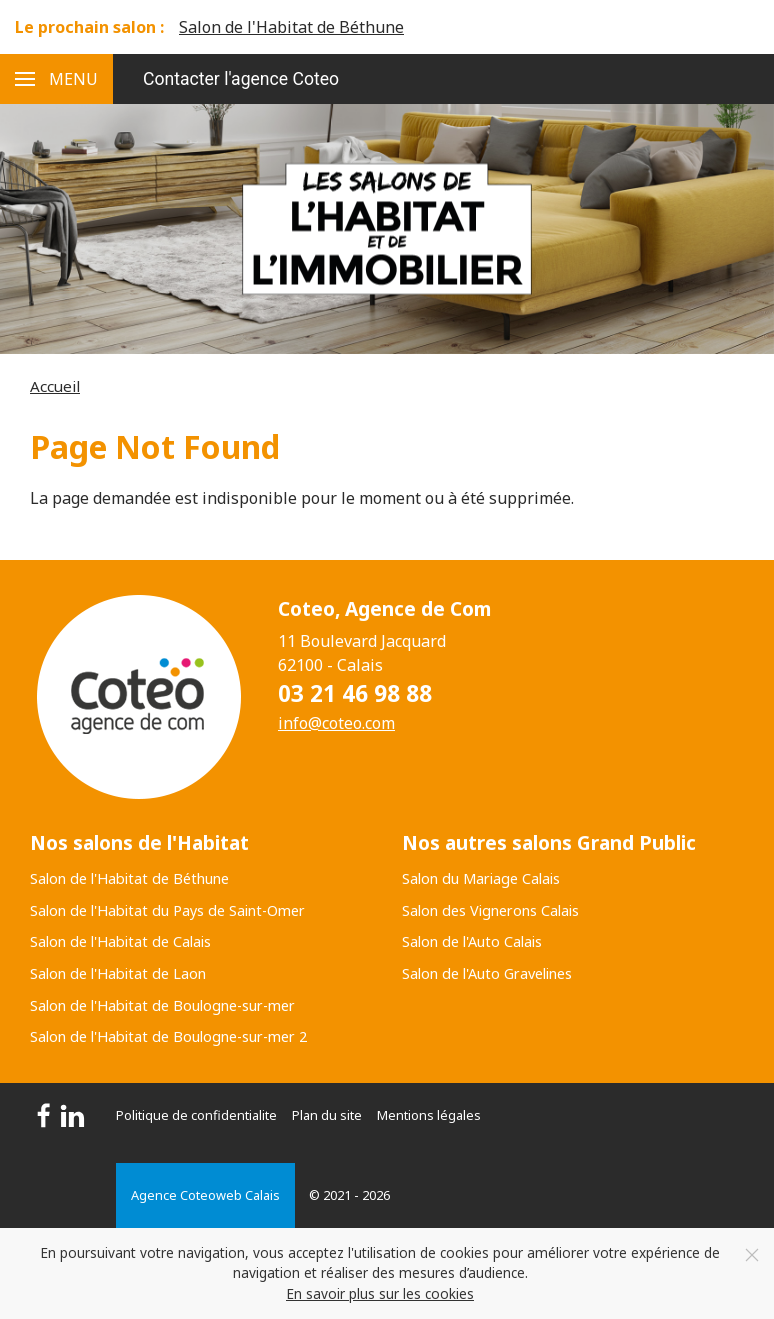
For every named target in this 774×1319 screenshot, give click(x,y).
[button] (56, 79)
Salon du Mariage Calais (481, 878)
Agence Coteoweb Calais (205, 1195)
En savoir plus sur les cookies (380, 1293)
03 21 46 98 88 (355, 693)
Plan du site (327, 1115)
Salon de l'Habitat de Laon (118, 973)
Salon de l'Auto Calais (472, 941)
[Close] (752, 1255)
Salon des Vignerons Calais (490, 910)
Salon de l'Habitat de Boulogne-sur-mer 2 (168, 1036)
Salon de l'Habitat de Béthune (291, 27)
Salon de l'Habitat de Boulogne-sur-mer (162, 1005)
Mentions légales (429, 1115)
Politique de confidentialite (196, 1115)
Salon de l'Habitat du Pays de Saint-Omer (167, 910)
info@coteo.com (336, 723)
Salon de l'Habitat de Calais (120, 941)
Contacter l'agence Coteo (241, 79)
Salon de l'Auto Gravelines (487, 973)
